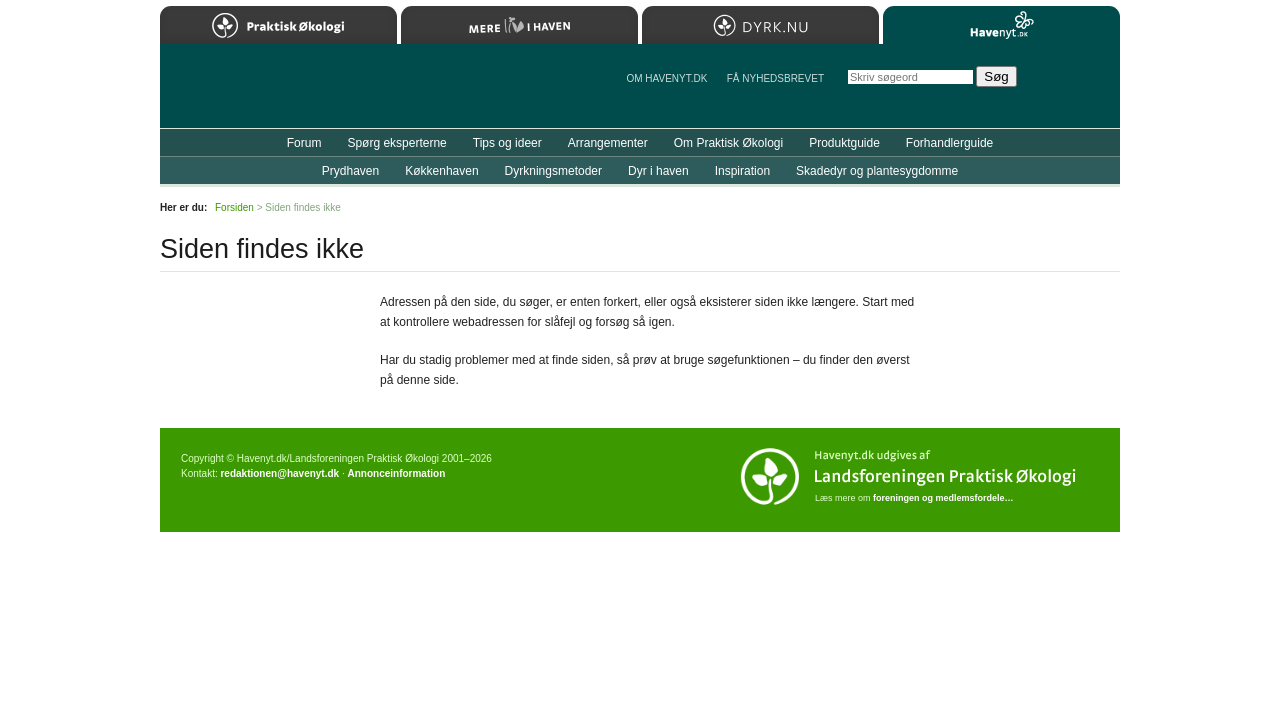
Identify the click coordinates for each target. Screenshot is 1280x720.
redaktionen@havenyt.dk (279, 473)
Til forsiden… (247, 94)
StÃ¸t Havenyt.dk (1075, 86)
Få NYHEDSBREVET (775, 78)
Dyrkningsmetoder (553, 171)
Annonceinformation (396, 473)
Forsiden (234, 207)
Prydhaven (350, 171)
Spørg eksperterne (396, 143)
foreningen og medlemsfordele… (943, 498)
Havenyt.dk (1001, 25)
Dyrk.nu (760, 25)
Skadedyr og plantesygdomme (877, 171)
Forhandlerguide (949, 143)
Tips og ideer (507, 143)
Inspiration (742, 171)
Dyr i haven (658, 171)
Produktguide (844, 143)
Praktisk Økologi (278, 25)
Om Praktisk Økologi (728, 143)
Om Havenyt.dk (666, 78)
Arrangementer (608, 143)
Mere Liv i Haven (519, 25)
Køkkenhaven (441, 171)
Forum (304, 143)
